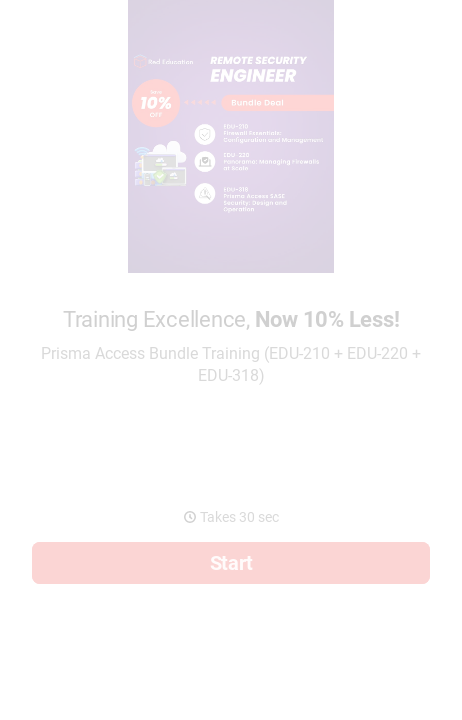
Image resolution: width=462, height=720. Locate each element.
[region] (231, 659)
